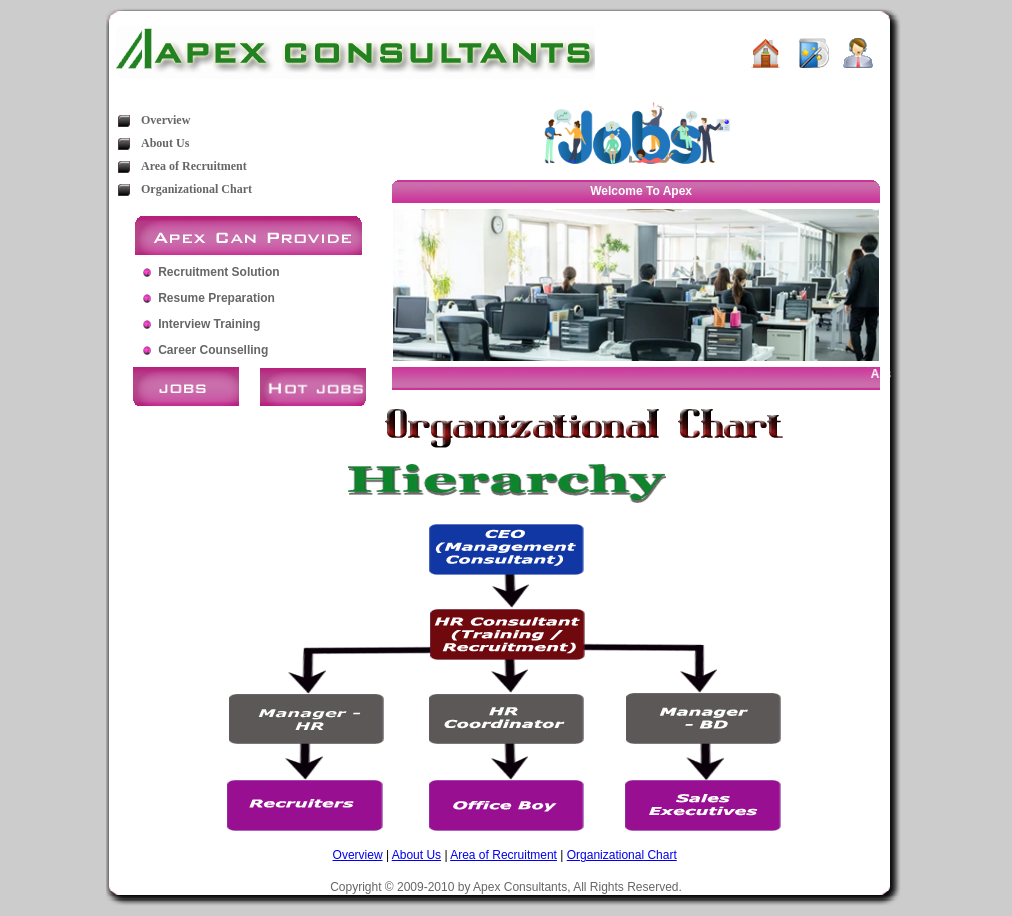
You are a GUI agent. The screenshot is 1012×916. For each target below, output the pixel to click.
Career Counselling (213, 350)
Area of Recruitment (194, 166)
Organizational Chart (196, 189)
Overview (165, 120)
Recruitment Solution (218, 272)
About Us (165, 143)
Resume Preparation (216, 298)
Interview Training (209, 324)
